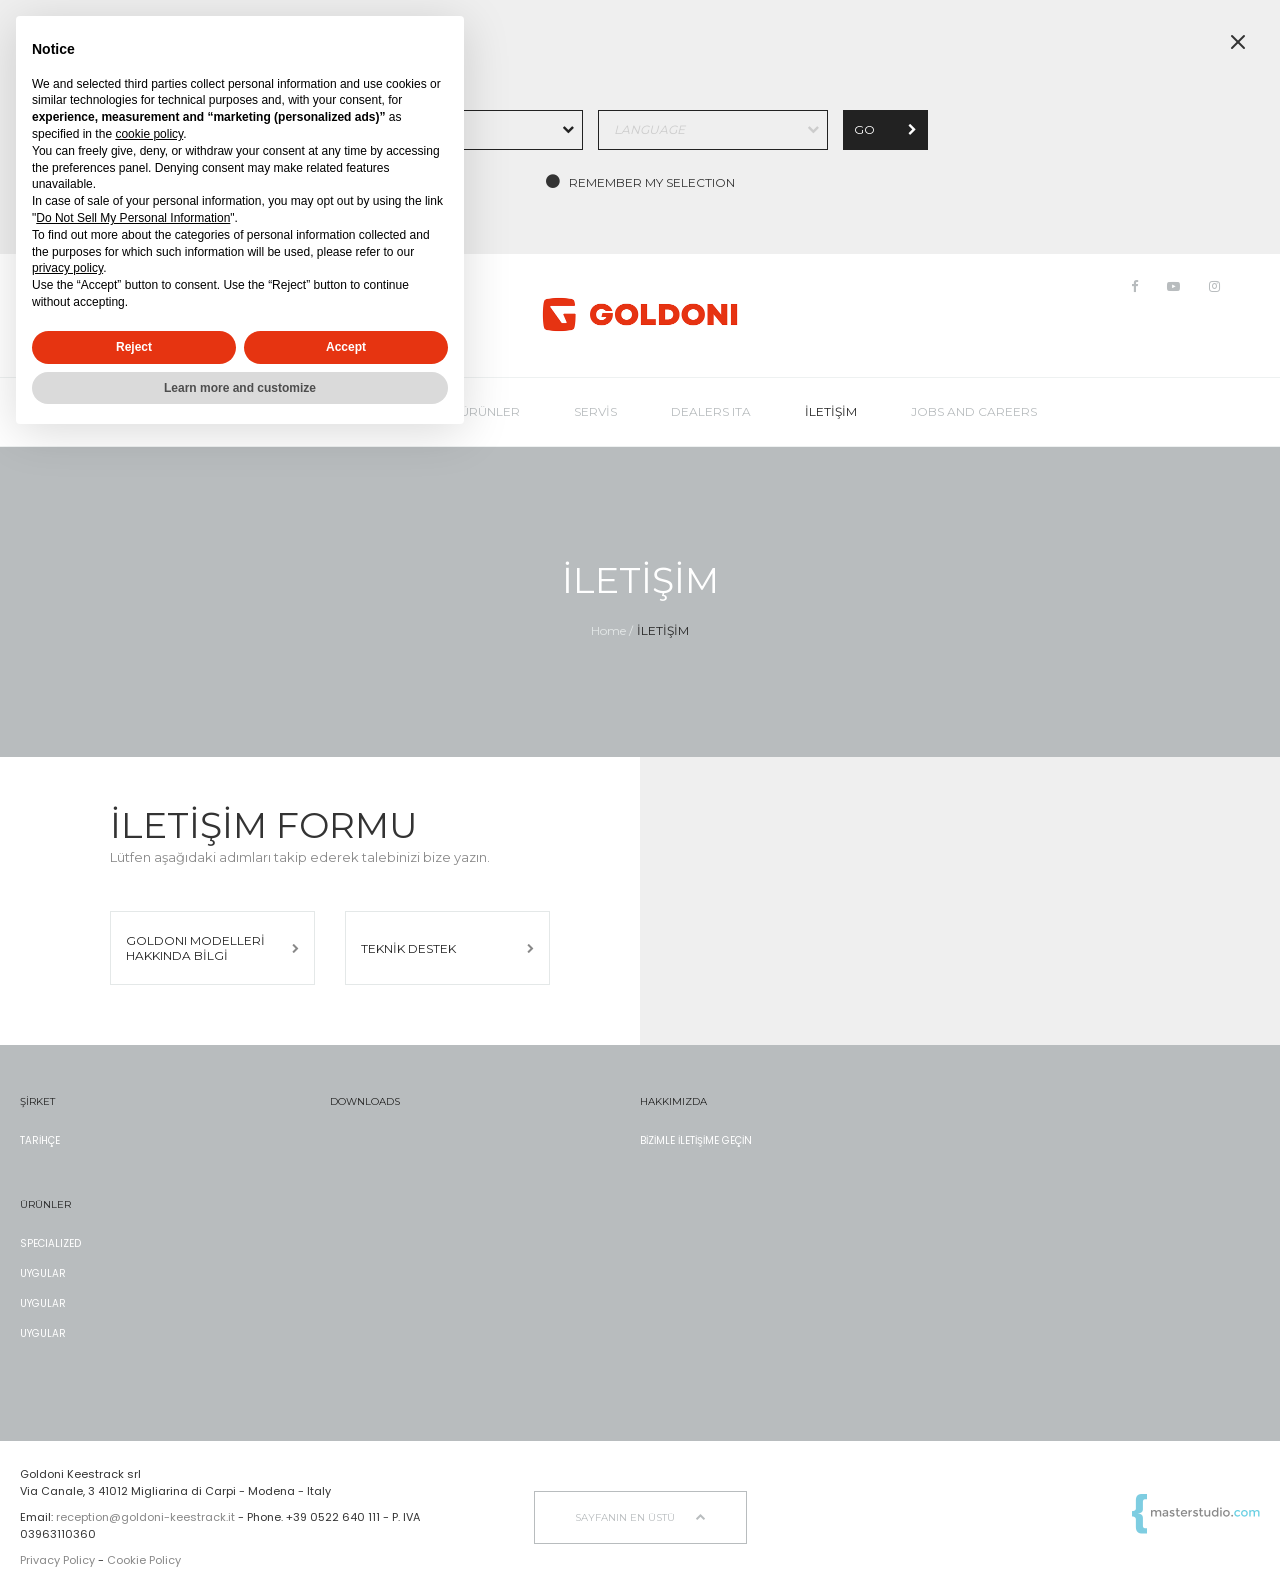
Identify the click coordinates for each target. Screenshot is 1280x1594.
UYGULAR (43, 1273)
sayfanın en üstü (640, 1517)
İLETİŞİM (663, 630)
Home (608, 630)
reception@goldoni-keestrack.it (145, 1517)
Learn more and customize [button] (240, 388)
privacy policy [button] (67, 268)
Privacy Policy (57, 1560)
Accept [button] (346, 347)
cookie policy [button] (149, 134)
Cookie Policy (144, 1560)
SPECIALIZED (50, 1243)
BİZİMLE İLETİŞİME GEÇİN (696, 1140)
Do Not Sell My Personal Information (133, 218)
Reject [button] (134, 347)
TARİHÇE (40, 1140)
